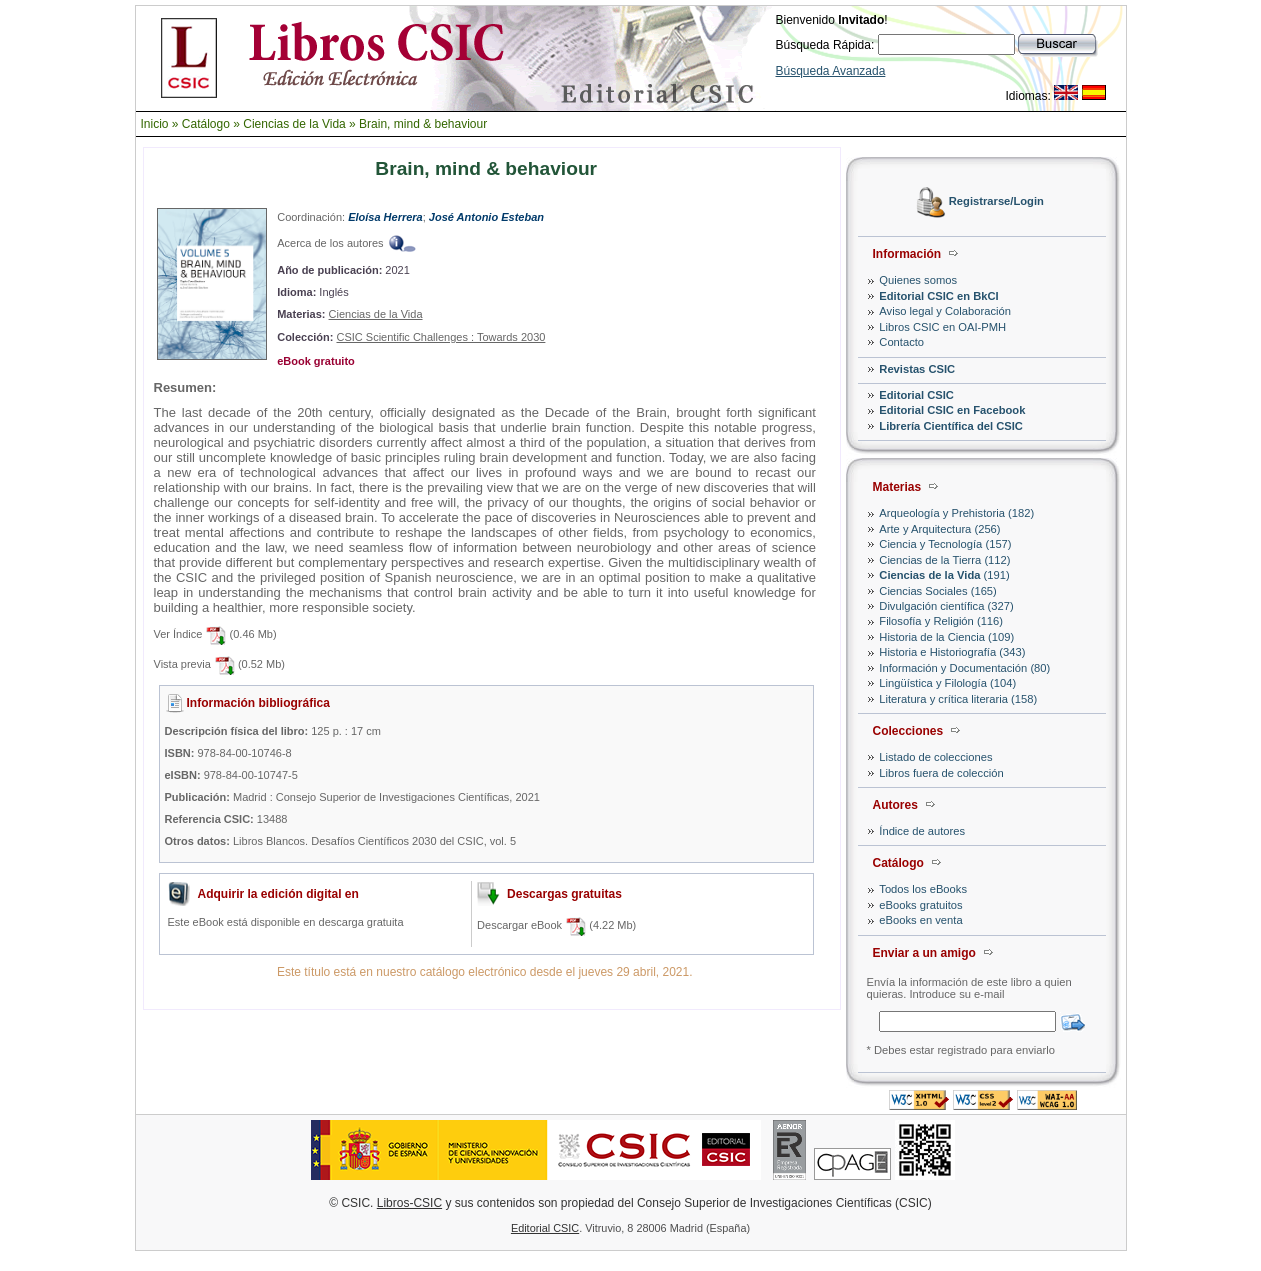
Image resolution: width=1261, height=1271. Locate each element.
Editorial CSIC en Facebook (952, 410)
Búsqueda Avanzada (831, 71)
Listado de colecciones (935, 757)
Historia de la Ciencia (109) (946, 637)
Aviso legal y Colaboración (945, 311)
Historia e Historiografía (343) (952, 652)
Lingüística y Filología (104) (947, 683)
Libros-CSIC (409, 1203)
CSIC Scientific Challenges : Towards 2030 (440, 337)
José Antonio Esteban (486, 217)
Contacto (901, 342)
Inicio (155, 124)
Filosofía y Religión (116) (941, 621)
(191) (944, 575)
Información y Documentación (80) (964, 668)
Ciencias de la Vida (294, 124)
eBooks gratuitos (920, 905)
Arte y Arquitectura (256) (939, 529)
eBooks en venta (920, 920)
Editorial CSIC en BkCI (938, 296)
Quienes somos (918, 280)
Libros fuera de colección (941, 773)
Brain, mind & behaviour (423, 124)
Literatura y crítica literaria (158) (958, 699)
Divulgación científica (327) (946, 606)
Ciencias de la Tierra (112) (944, 560)
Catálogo (206, 124)
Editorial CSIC (916, 395)
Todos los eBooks (923, 889)
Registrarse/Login (996, 202)
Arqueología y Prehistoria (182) (956, 513)
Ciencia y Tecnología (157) (945, 544)
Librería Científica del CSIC (951, 426)
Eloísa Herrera (385, 217)
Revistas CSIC (917, 369)
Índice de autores (922, 831)
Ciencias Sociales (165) (938, 591)
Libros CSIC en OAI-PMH (942, 327)
